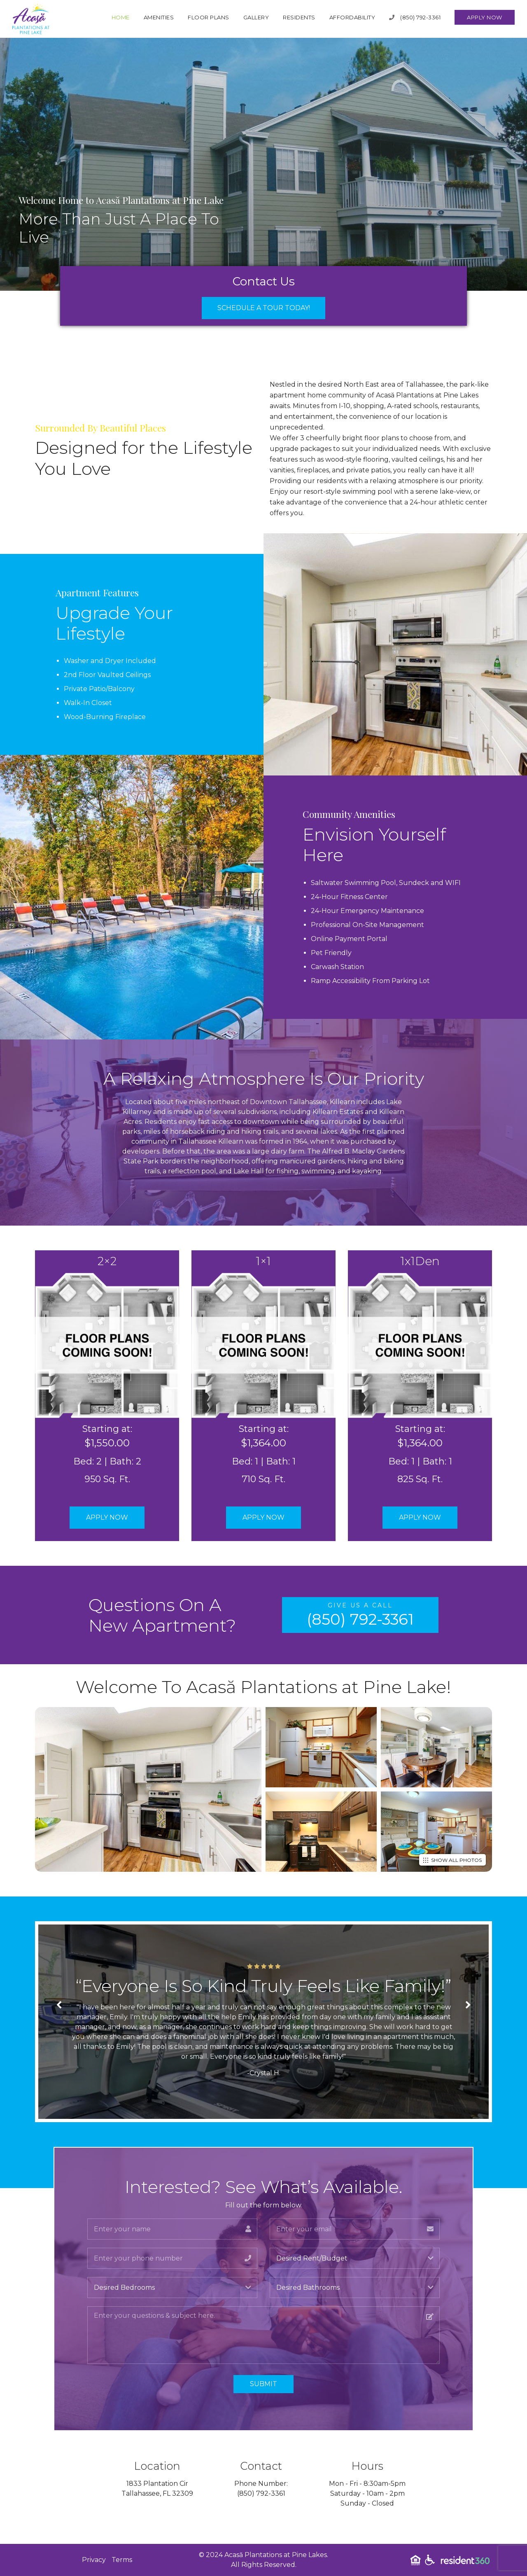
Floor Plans (208, 17)
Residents (299, 17)
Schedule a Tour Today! (263, 308)
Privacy (94, 2560)
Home (121, 17)
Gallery (256, 17)
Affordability (352, 17)
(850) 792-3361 (415, 17)
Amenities (159, 17)
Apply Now (484, 17)
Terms (122, 2560)
